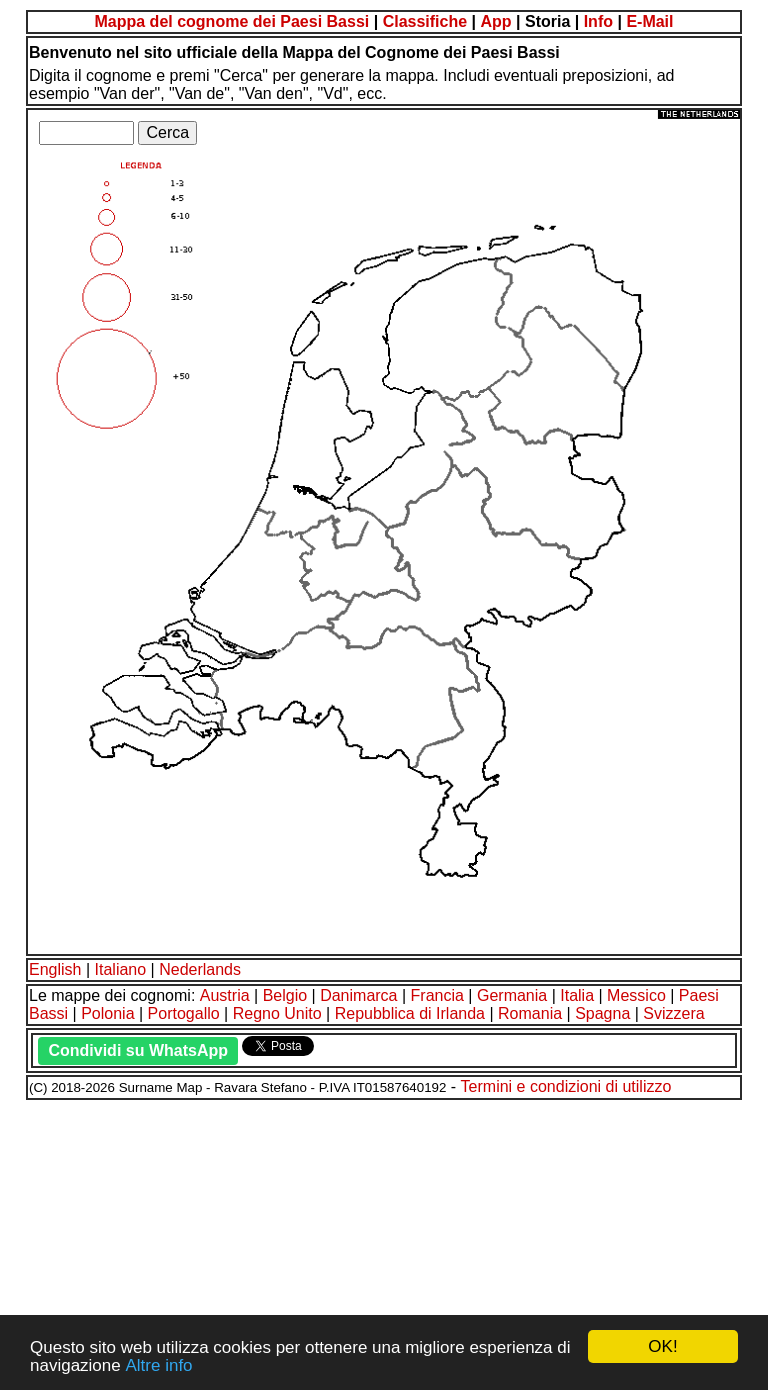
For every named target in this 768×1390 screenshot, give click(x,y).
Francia (437, 995)
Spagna (602, 1013)
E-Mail (649, 21)
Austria (225, 995)
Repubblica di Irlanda (410, 1013)
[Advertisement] (384, 1242)
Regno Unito (277, 1013)
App (495, 21)
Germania (512, 995)
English (55, 969)
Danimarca (358, 995)
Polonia (107, 1013)
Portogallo (184, 1013)
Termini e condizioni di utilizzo (566, 1086)
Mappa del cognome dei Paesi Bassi (231, 21)
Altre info (158, 1365)
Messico (636, 995)
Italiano (121, 969)
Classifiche (425, 21)
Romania (530, 1013)
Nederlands (200, 969)
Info (598, 21)
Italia (577, 995)
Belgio (285, 995)
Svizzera (673, 1013)
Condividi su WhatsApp (138, 1050)
